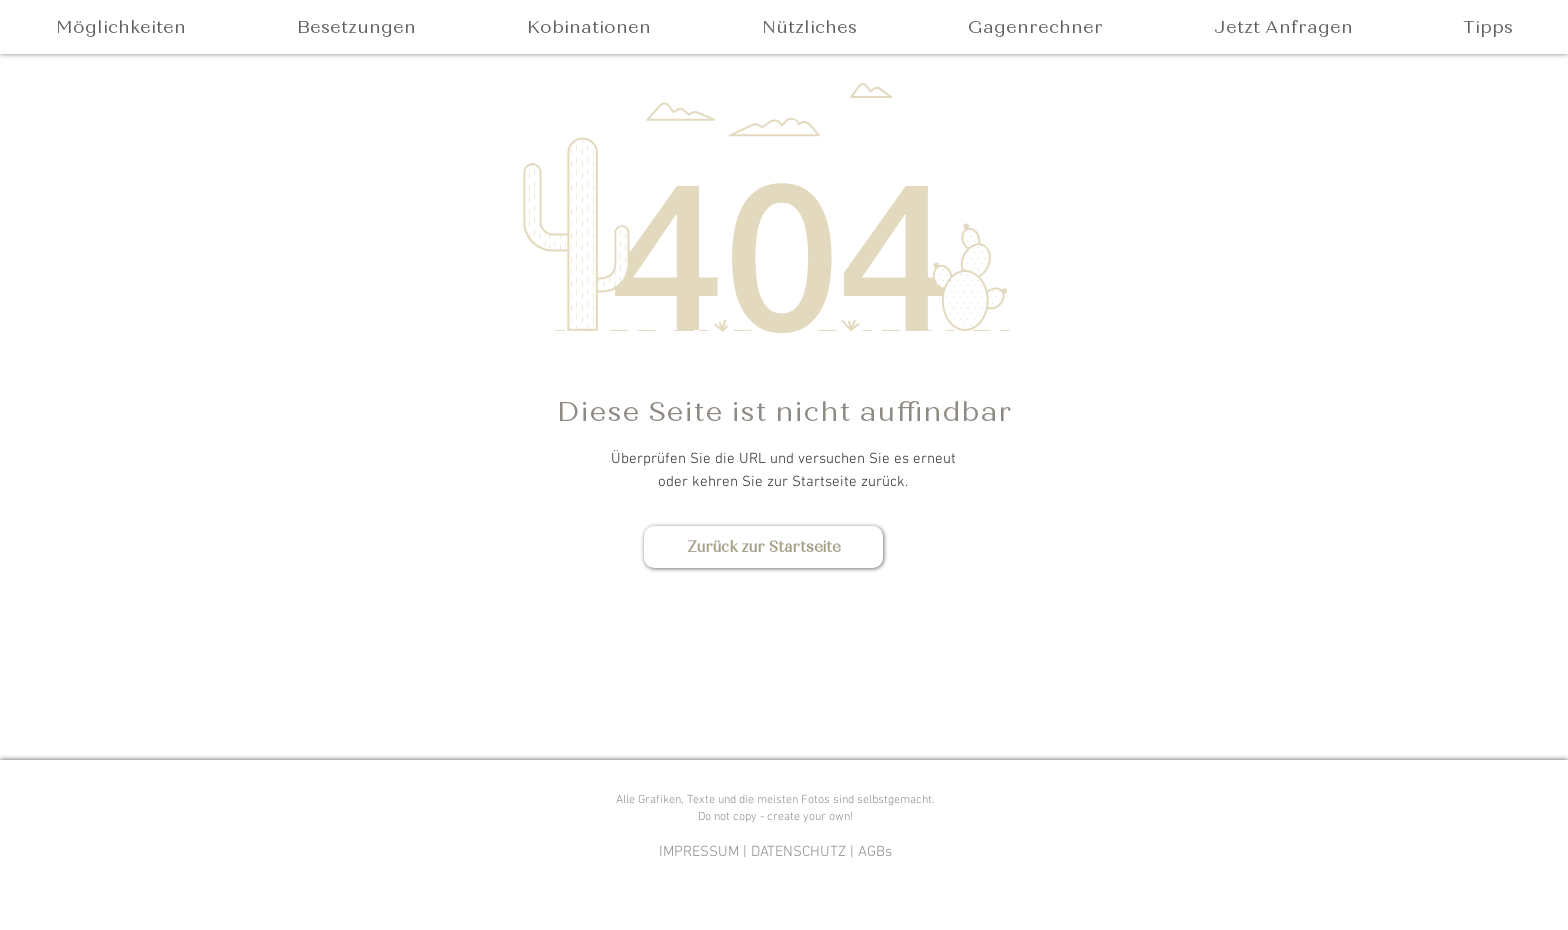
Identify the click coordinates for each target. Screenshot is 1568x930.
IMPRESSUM (699, 852)
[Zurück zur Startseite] (763, 547)
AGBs (875, 852)
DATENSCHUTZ (798, 852)
